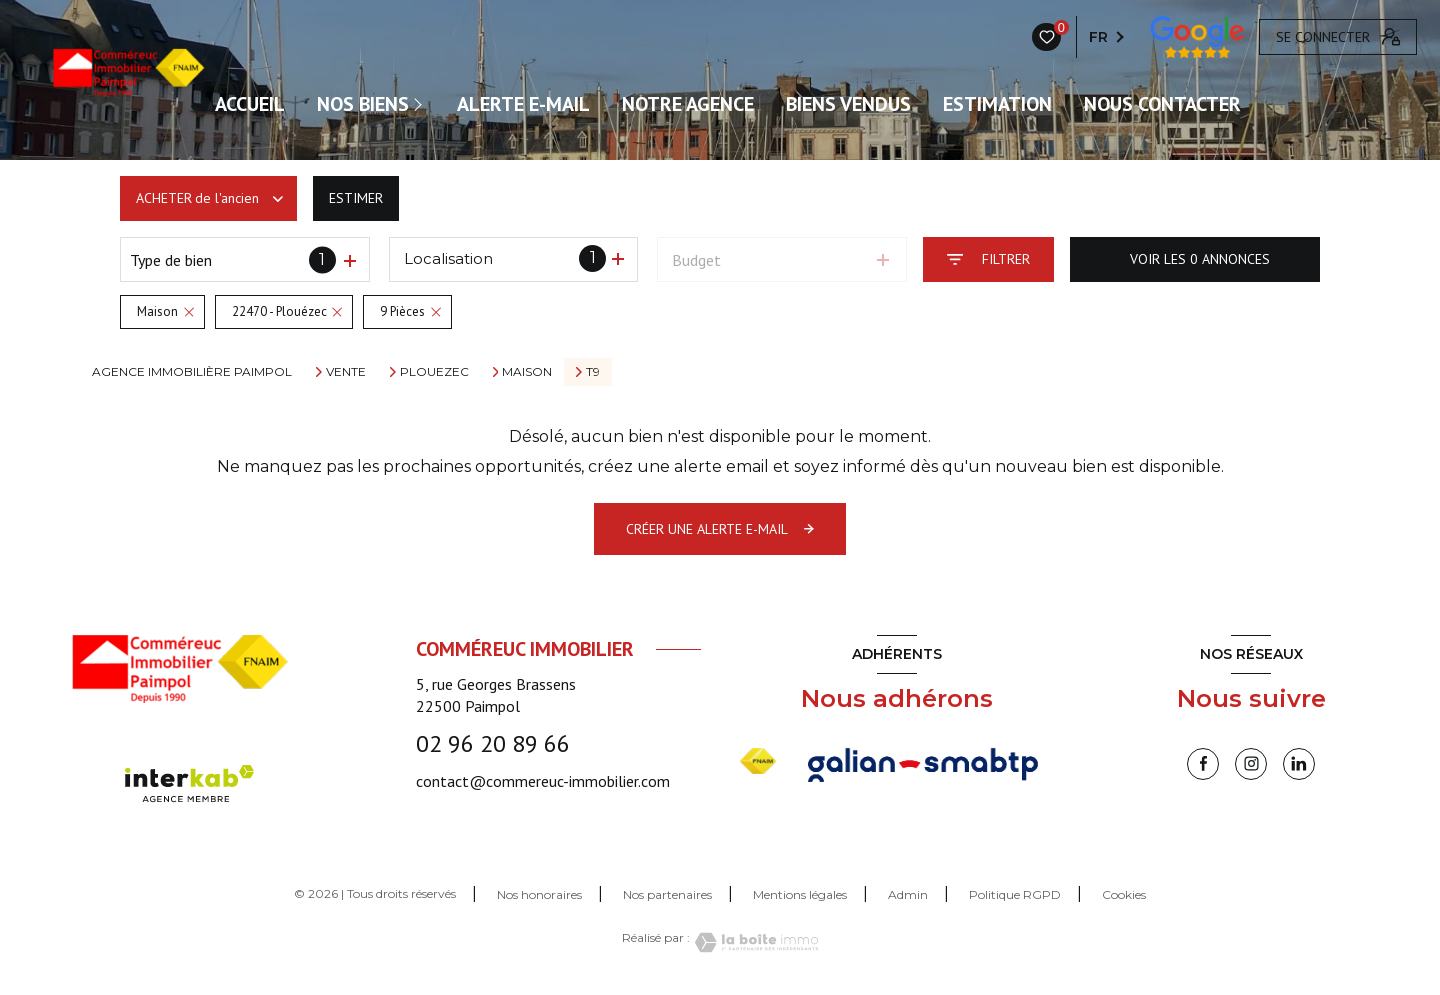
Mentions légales (800, 894)
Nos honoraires (539, 894)
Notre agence (688, 104)
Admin (908, 894)
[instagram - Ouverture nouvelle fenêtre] (1251, 764)
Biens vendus (848, 104)
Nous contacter (1162, 104)
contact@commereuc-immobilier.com (543, 781)
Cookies (1124, 895)
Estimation (997, 104)
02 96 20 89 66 (493, 743)
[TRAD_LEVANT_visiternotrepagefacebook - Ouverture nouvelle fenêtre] (1203, 764)
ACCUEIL (250, 104)
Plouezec (434, 372)
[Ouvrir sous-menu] (422, 104)
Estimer (356, 198)
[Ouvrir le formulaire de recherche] (988, 259)
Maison (527, 372)
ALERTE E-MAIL (523, 104)
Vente (346, 372)
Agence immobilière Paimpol (192, 371)
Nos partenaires (667, 894)
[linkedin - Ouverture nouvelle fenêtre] (1299, 764)
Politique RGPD (1015, 894)
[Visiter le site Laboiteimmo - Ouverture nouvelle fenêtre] (754, 942)
